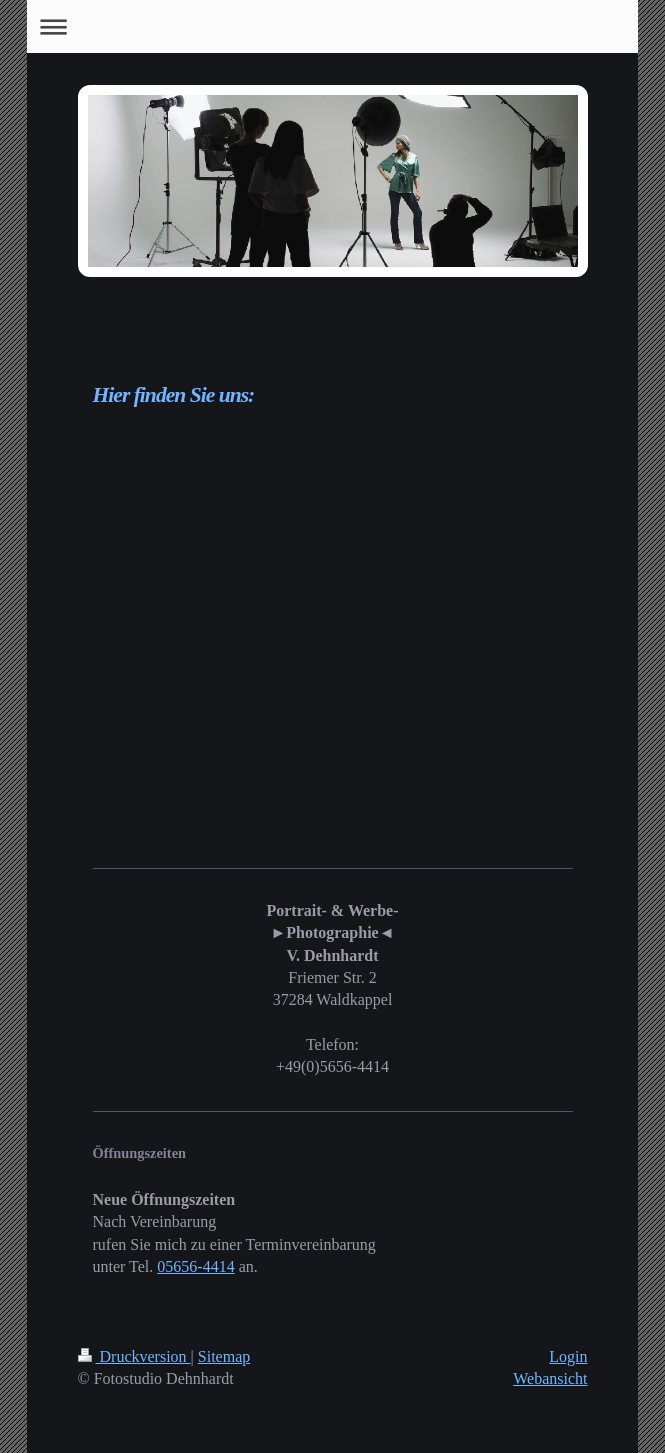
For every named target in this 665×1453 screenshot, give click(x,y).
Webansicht (550, 1378)
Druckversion (134, 1356)
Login (568, 1356)
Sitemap (224, 1356)
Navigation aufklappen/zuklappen (333, 26)
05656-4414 (195, 1266)
